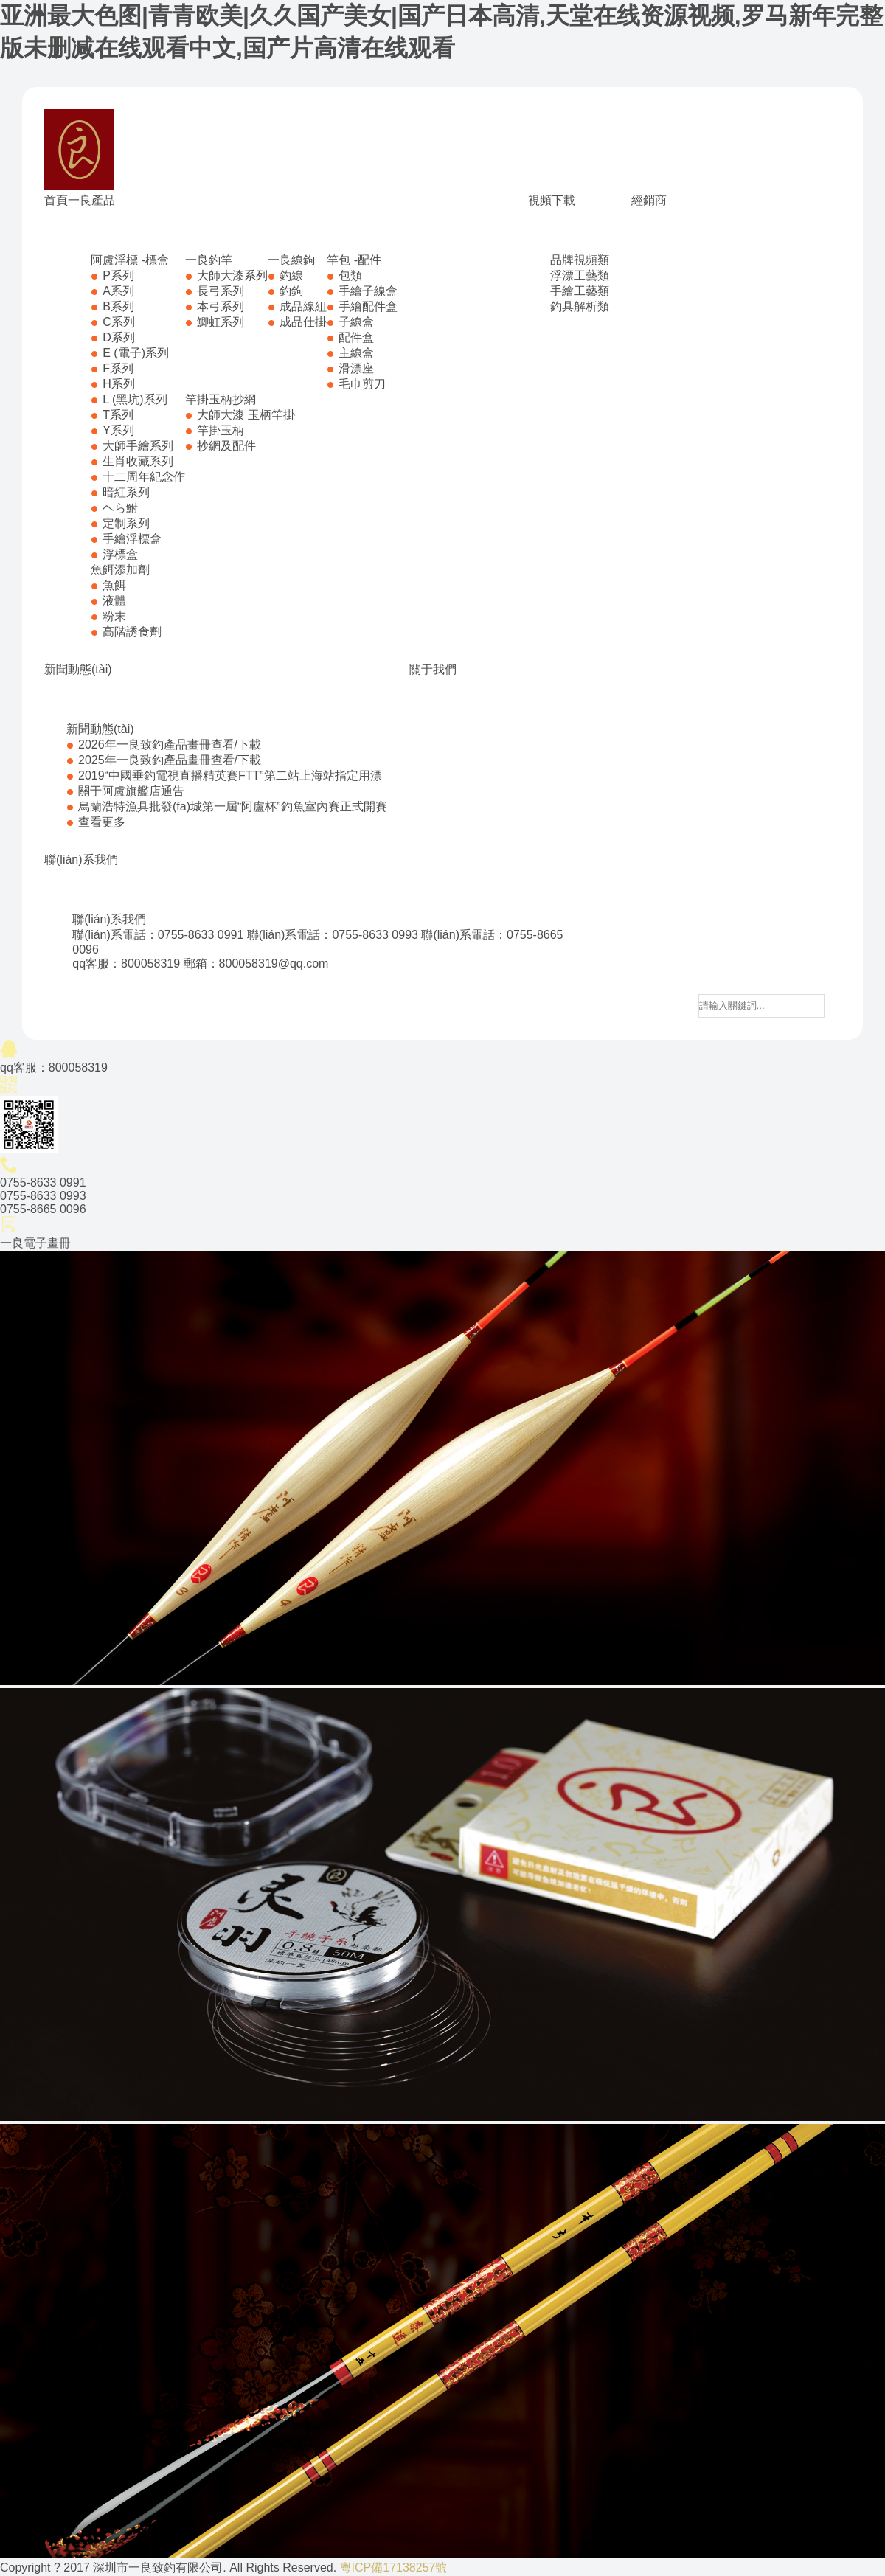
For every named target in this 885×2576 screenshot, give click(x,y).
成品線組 (303, 306)
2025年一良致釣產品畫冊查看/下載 (169, 760)
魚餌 (114, 585)
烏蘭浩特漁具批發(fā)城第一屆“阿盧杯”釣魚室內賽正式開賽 (232, 806)
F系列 (118, 368)
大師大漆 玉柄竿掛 (245, 415)
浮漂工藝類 (579, 275)
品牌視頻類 (579, 260)
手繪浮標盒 (132, 538)
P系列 (118, 275)
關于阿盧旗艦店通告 (131, 791)
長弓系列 (220, 291)
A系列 (118, 291)
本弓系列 (220, 306)
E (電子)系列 (136, 353)
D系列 (119, 337)
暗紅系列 (126, 492)
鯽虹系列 (220, 322)
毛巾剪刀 (362, 384)
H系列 (119, 384)
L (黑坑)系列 (135, 399)
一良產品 (91, 200)
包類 (350, 275)
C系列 (119, 322)
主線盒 (356, 353)
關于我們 (433, 669)
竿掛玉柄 (220, 430)
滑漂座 (356, 368)
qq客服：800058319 (126, 963)
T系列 (118, 415)
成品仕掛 (303, 322)
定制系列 (126, 523)
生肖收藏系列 (138, 461)
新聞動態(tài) (78, 669)
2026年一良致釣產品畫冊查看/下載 (169, 744)
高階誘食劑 (132, 631)
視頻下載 (551, 200)
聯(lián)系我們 (81, 859)
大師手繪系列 (138, 446)
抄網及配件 (226, 446)
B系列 (118, 306)
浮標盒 (120, 554)
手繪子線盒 (368, 291)
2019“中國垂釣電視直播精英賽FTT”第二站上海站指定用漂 (230, 775)
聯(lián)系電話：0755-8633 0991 (157, 934)
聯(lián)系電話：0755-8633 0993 (332, 934)
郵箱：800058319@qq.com (256, 963)
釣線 (291, 275)
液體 (114, 600)
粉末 (114, 616)
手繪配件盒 (368, 306)
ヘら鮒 (120, 507)
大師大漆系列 (232, 275)
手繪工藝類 (579, 291)
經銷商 (649, 200)
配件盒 (356, 337)
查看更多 (101, 822)
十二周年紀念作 (144, 477)
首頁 (56, 200)
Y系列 (118, 430)
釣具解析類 (579, 306)
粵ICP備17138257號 (394, 2567)
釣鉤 (291, 291)
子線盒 (356, 322)
